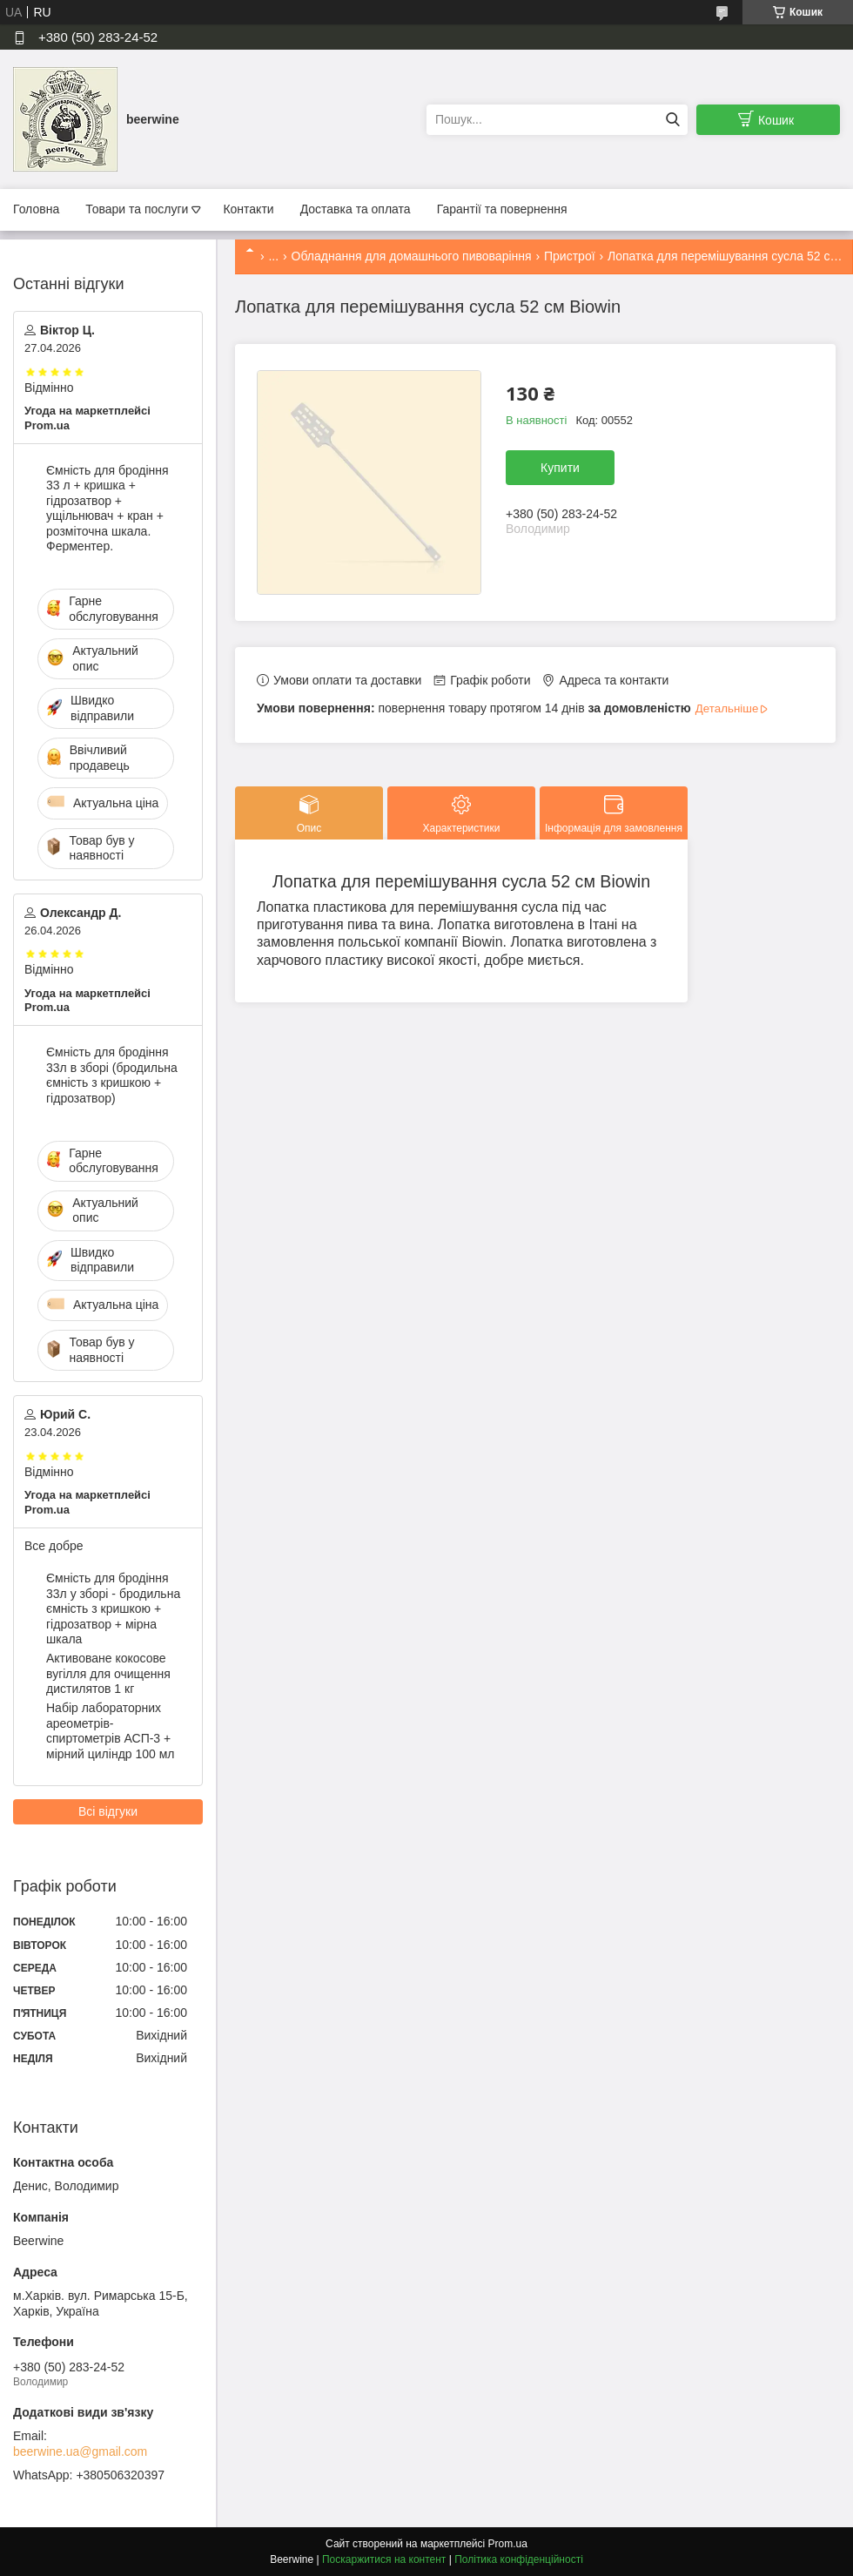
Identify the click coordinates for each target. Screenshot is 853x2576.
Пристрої (569, 256)
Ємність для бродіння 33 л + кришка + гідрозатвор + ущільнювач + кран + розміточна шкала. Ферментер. (107, 508)
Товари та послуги (136, 209)
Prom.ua (507, 2544)
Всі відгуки (108, 1811)
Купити (560, 468)
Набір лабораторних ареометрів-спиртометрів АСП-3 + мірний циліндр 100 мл (110, 1731)
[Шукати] (672, 120)
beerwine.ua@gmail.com (80, 2451)
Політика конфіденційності (518, 2559)
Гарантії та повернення (502, 209)
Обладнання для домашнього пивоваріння (412, 256)
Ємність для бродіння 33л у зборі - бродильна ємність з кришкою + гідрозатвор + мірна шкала (113, 1608)
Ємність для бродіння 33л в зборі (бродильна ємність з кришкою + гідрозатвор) (112, 1075)
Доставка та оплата (355, 209)
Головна (36, 209)
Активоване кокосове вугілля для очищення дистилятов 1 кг (108, 1673)
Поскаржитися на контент (384, 2559)
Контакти (248, 209)
